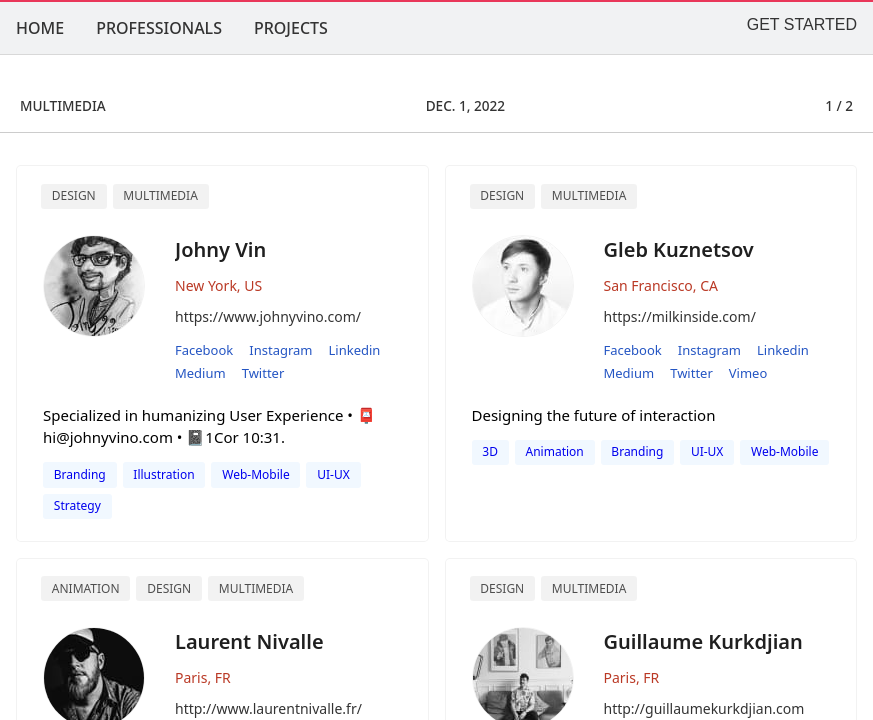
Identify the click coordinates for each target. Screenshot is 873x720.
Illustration (163, 474)
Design (74, 195)
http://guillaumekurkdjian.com (704, 708)
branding (637, 451)
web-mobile (784, 451)
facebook (204, 350)
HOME (40, 28)
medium (200, 373)
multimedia (589, 195)
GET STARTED (802, 24)
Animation (86, 588)
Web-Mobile (255, 474)
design (502, 195)
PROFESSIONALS (159, 28)
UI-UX (333, 474)
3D (490, 451)
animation (555, 451)
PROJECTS (291, 28)
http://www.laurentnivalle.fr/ (268, 708)
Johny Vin (220, 249)
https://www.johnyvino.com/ (268, 316)
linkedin (355, 350)
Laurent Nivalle (249, 641)
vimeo (748, 373)
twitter (263, 373)
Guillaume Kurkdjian (703, 641)
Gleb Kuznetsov (679, 249)
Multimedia (160, 195)
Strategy (77, 505)
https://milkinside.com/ (680, 316)
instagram (280, 350)
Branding (80, 474)
